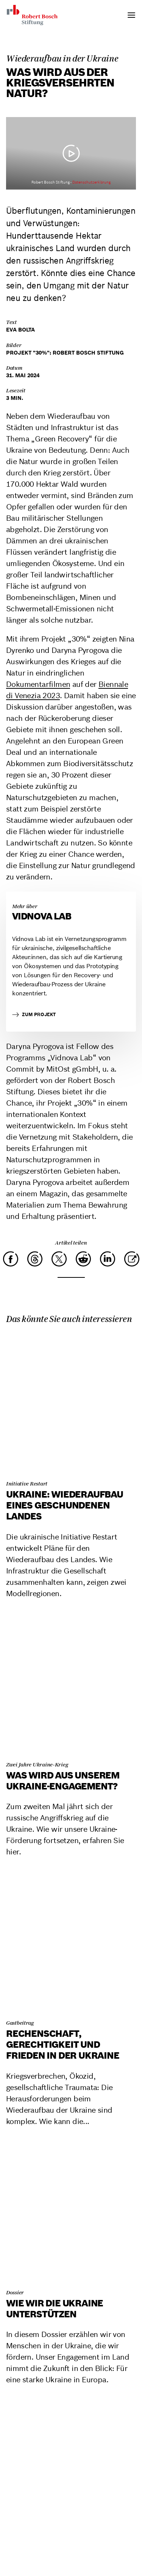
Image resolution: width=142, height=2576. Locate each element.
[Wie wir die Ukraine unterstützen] (71, 2211)
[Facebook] (10, 1258)
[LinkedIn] (107, 1258)
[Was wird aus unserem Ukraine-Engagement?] (71, 1683)
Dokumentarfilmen (38, 684)
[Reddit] (83, 1258)
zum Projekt (34, 1014)
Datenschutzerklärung (91, 182)
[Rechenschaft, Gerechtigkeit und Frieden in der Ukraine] (71, 1942)
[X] (59, 1258)
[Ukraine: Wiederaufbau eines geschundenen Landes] (71, 1402)
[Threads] (34, 1258)
